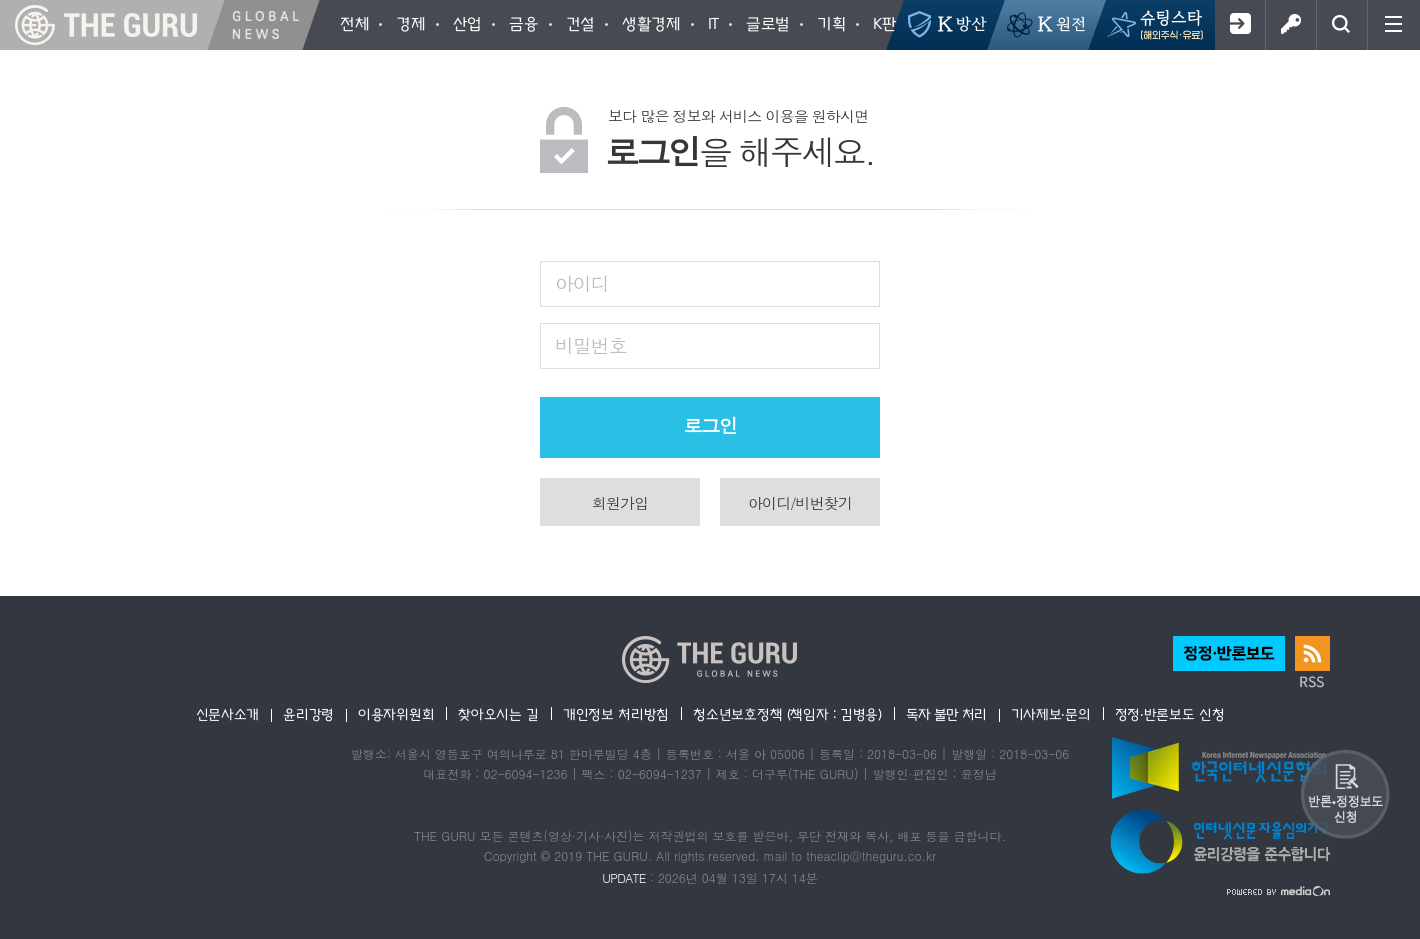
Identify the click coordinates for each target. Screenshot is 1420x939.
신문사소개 (228, 714)
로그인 (1290, 25)
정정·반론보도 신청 (1170, 714)
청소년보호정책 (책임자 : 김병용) (787, 714)
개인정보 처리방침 (616, 714)
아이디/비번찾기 (800, 502)
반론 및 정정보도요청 (1345, 794)
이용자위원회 (396, 714)
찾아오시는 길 (498, 714)
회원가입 (1239, 25)
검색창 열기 (1341, 25)
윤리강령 (308, 714)
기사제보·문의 (1051, 714)
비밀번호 (590, 344)
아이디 (582, 282)
